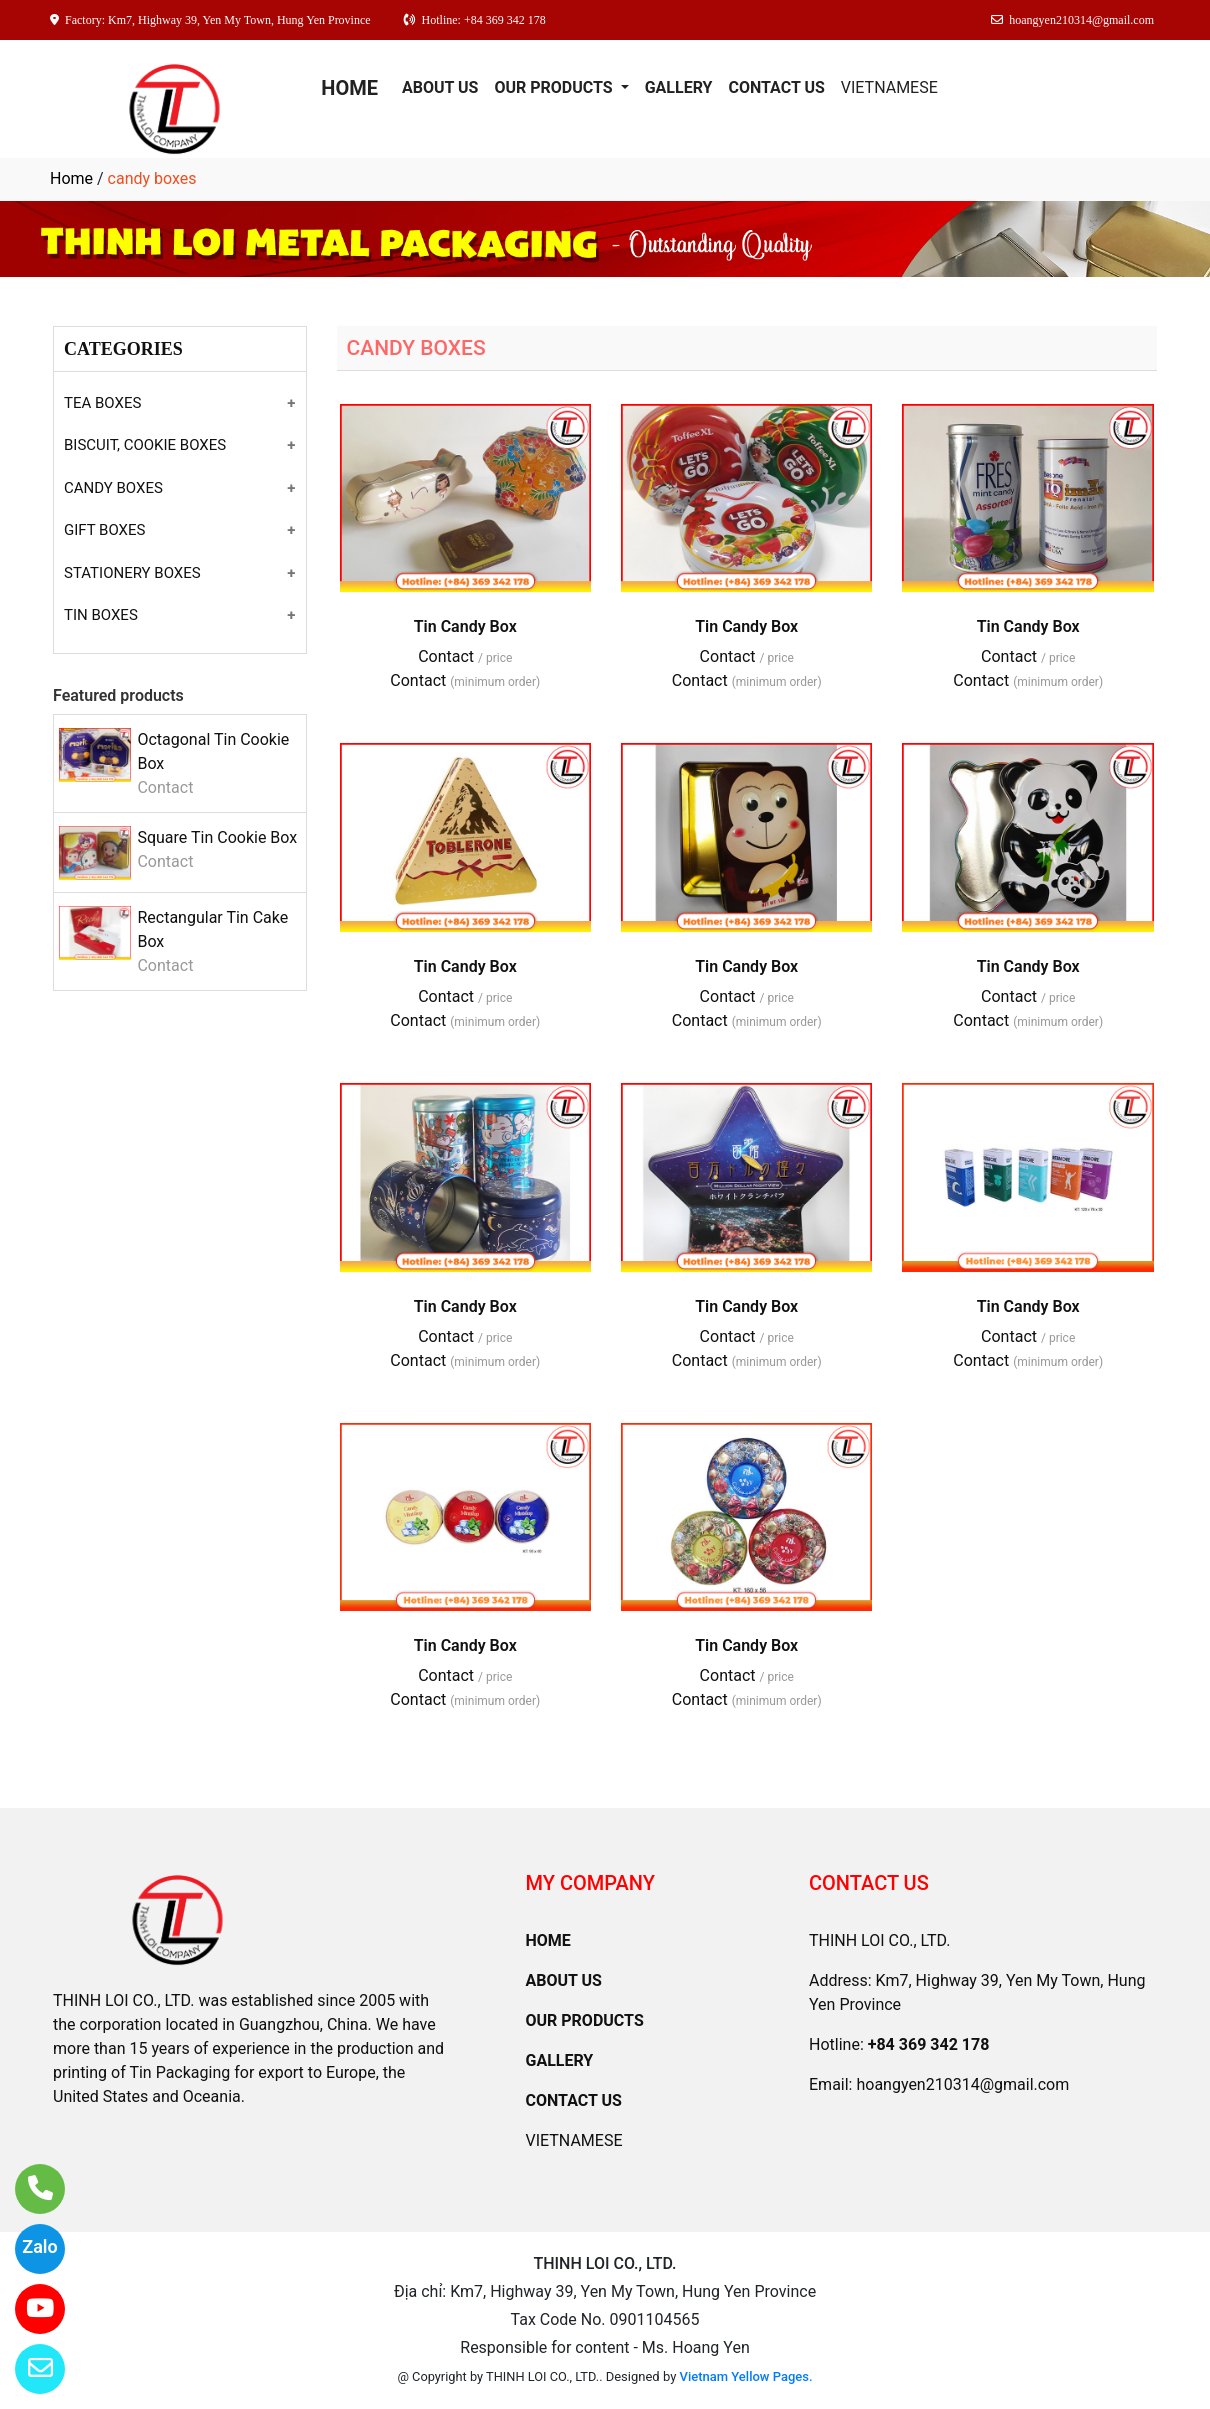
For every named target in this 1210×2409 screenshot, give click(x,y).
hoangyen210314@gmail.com (962, 2084)
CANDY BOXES (113, 488)
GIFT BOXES (104, 530)
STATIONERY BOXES (132, 573)
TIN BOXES (101, 615)
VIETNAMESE (889, 87)
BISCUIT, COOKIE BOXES (145, 445)
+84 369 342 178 (929, 2044)
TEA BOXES (102, 403)
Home (71, 178)
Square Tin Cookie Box (217, 837)
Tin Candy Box (465, 626)
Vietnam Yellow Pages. (746, 2376)
